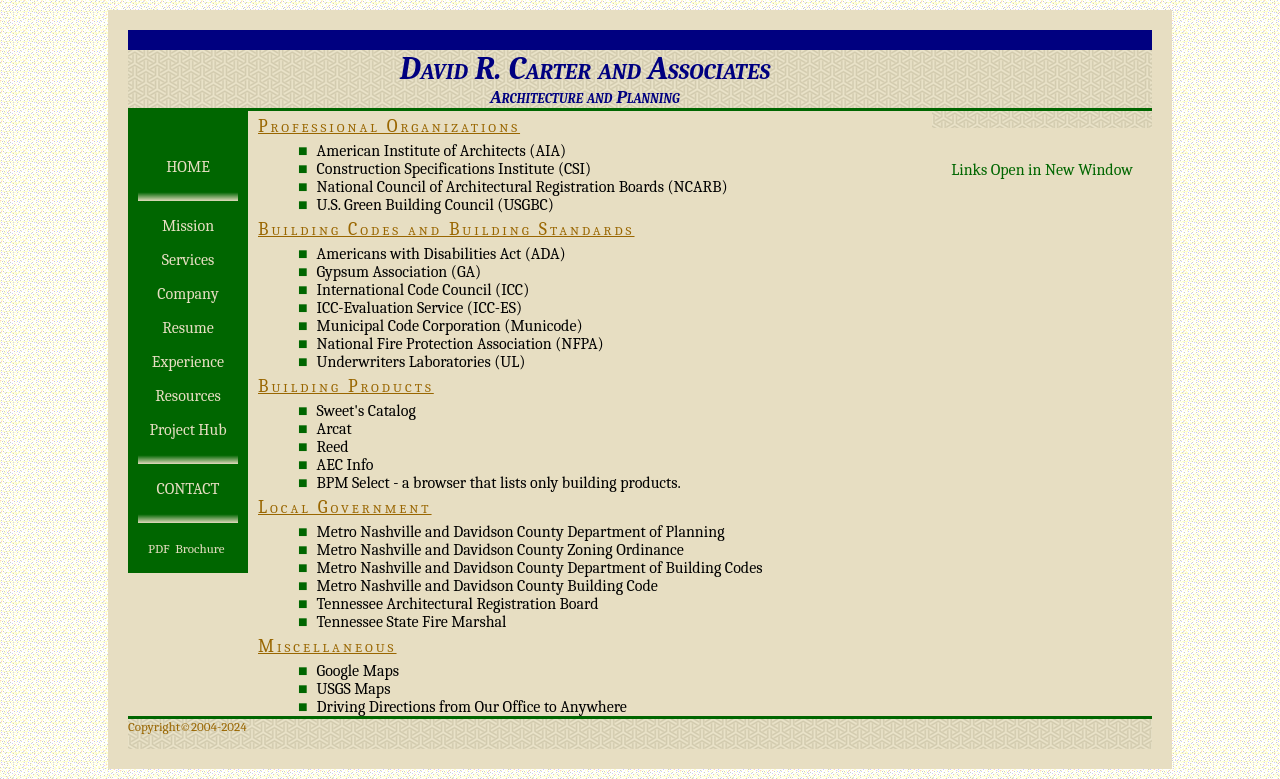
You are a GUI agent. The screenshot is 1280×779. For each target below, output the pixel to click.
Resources (187, 396)
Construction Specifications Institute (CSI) (454, 169)
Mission (188, 226)
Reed (333, 447)
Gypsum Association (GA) (399, 272)
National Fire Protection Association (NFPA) (460, 344)
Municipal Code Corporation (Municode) (450, 326)
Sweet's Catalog (366, 411)
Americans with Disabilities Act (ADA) (441, 254)
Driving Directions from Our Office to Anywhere (472, 707)
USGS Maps (354, 689)
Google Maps (358, 671)
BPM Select (353, 483)
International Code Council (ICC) (423, 290)
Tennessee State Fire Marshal (412, 622)
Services (188, 260)
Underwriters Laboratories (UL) (421, 362)
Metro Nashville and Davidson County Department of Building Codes (540, 568)
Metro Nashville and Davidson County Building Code (487, 586)
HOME (188, 167)
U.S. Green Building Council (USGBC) (435, 205)
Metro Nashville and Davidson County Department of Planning (521, 532)
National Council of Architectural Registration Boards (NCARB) (522, 187)
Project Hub (187, 430)
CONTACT (187, 489)
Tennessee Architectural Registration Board (458, 604)
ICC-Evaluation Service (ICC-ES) (419, 308)
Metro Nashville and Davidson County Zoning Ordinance (500, 550)
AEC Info (345, 465)
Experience (188, 362)
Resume (188, 328)
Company (187, 294)
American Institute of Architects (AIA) (442, 151)
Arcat (334, 429)
